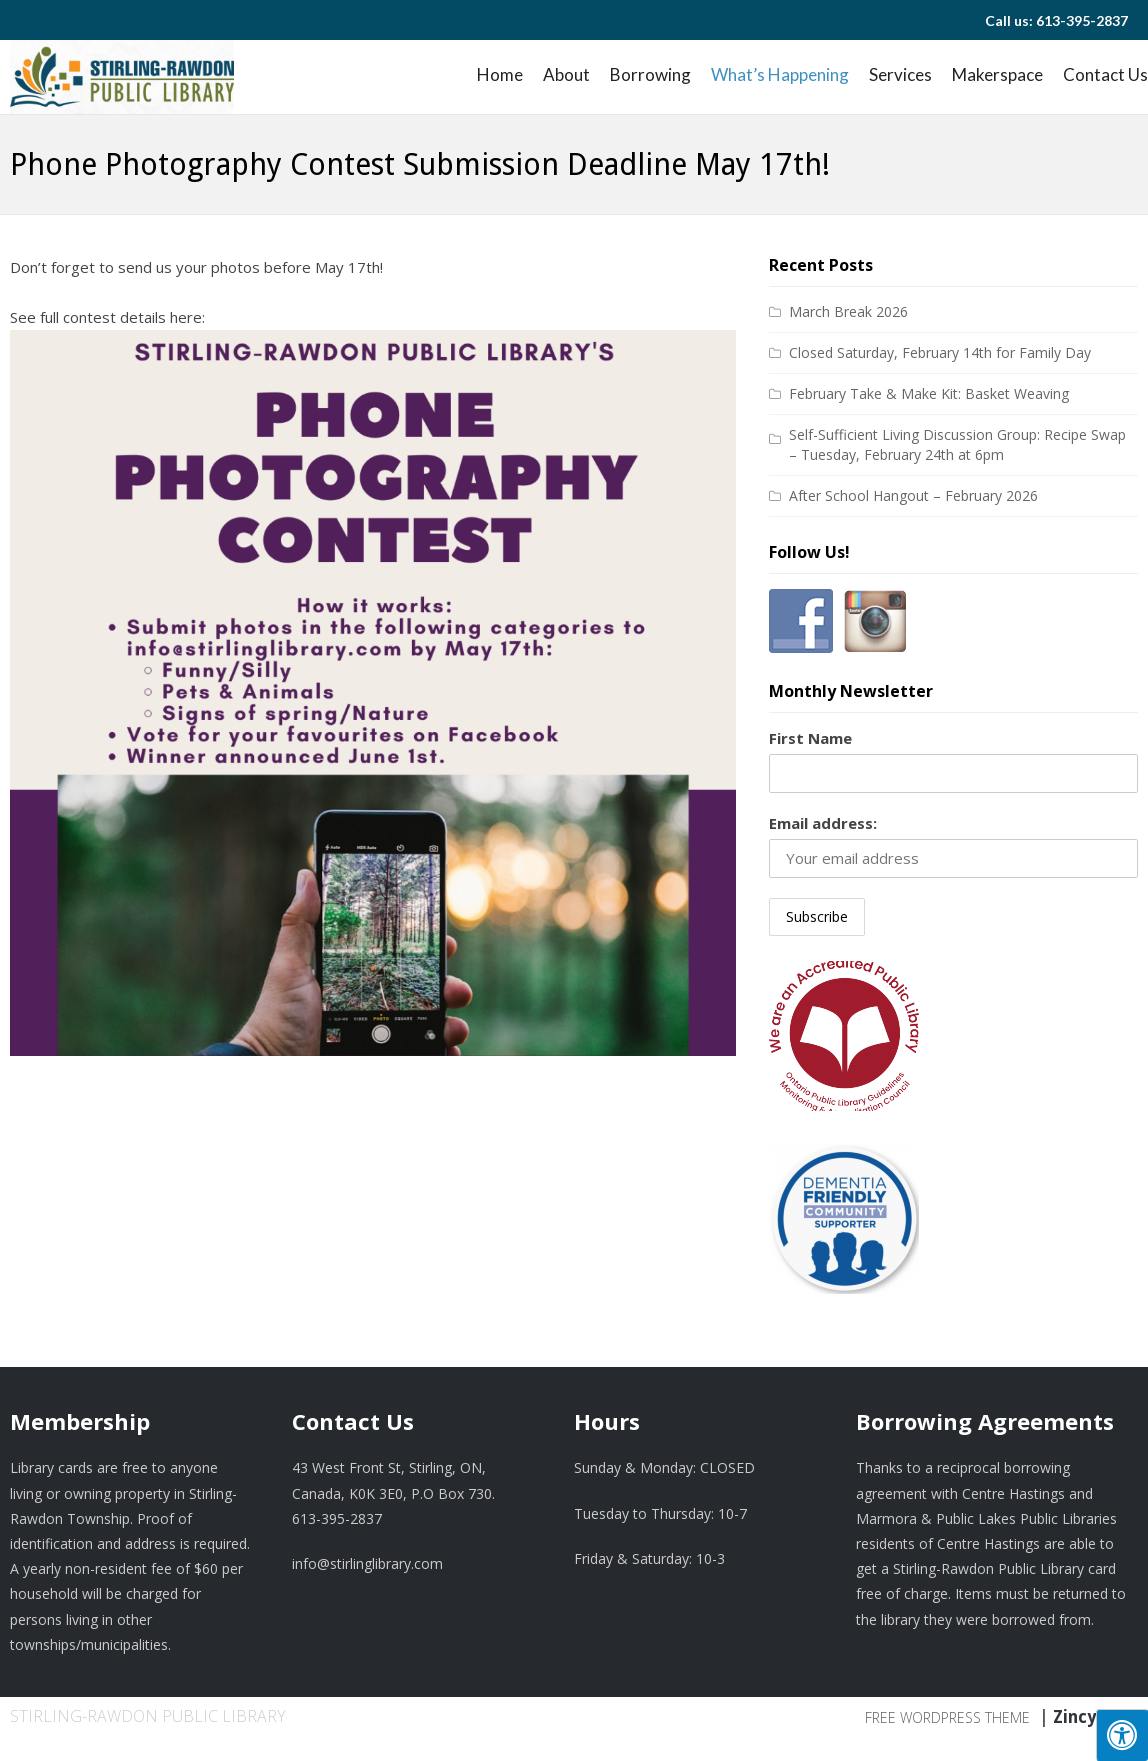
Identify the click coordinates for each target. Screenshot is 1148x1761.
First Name (810, 738)
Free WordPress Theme (947, 1717)
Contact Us (1105, 74)
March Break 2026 (848, 311)
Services (900, 74)
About (566, 74)
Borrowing (650, 74)
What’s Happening (780, 74)
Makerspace (997, 74)
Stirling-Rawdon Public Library (148, 1716)
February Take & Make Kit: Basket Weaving (929, 393)
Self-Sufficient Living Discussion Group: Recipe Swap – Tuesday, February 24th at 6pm (957, 444)
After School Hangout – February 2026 (913, 495)
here (186, 317)
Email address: (823, 823)
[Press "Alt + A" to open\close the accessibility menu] (1122, 1735)
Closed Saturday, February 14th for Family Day (940, 352)
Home (500, 74)
